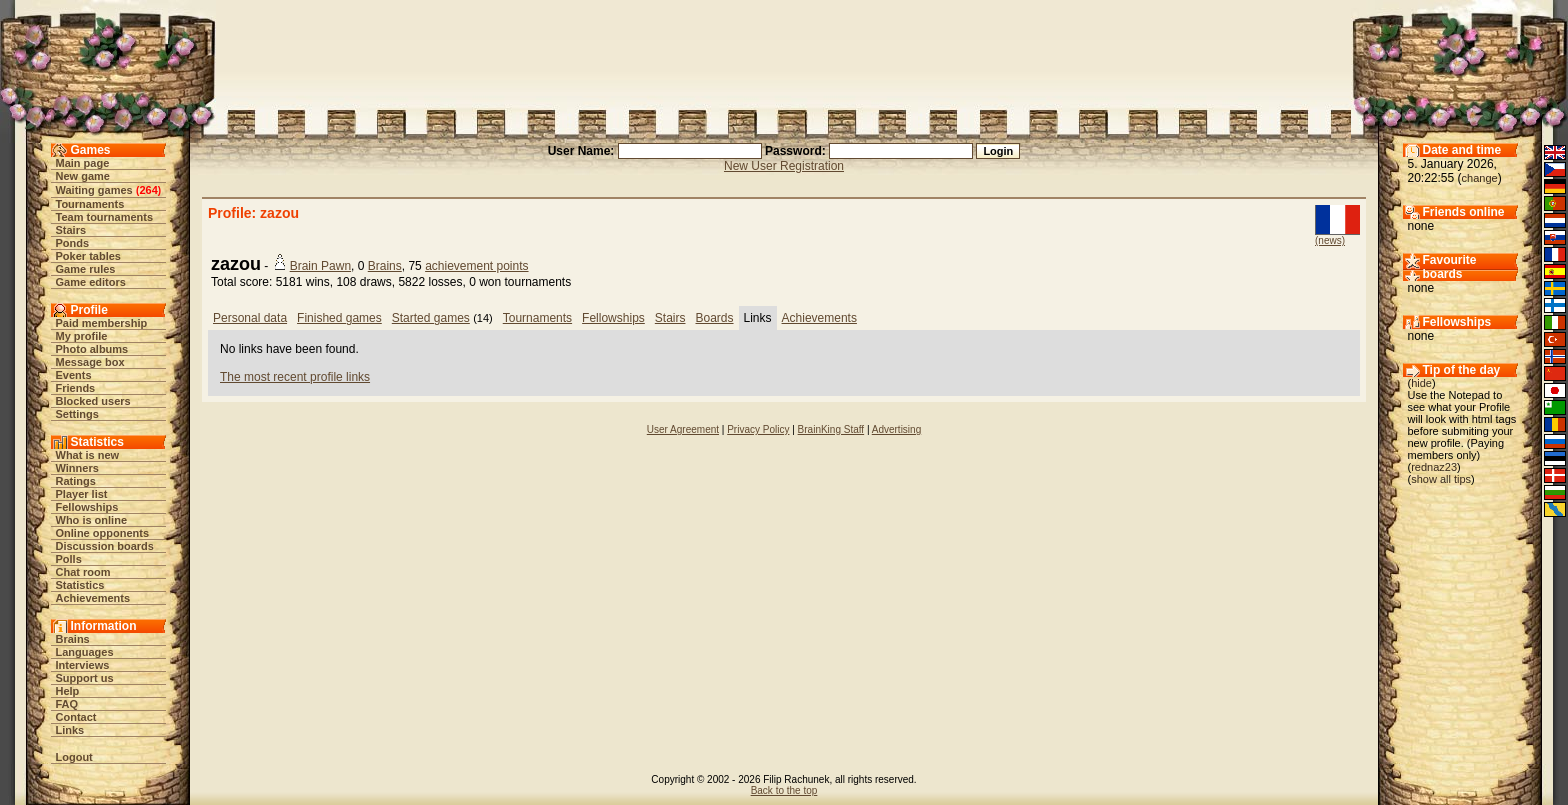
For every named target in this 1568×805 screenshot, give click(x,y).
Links (70, 730)
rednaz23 (1434, 467)
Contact (76, 717)
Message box (90, 362)
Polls (69, 559)
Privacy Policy (758, 429)
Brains (73, 639)
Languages (85, 652)
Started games (431, 318)
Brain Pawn (320, 266)
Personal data (250, 318)
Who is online (92, 520)
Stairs (71, 230)
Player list (82, 494)
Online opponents (103, 533)
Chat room (83, 572)
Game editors (91, 282)
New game (83, 176)
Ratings (76, 481)
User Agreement (683, 429)
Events (74, 375)
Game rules (86, 269)
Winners (77, 468)
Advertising (896, 429)
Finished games (339, 318)
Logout (74, 757)
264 (148, 190)
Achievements (93, 598)
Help (68, 691)
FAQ (67, 704)
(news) (1330, 240)
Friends (76, 388)
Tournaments (90, 204)
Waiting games (94, 190)
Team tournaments (105, 217)
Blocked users (93, 401)
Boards (715, 318)
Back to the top (784, 790)
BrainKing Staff (831, 429)
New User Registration (784, 166)
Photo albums (92, 349)
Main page (83, 163)
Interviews (83, 665)
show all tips (1441, 479)
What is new (88, 455)
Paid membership (102, 323)
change (1480, 178)
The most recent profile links (295, 377)
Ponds (73, 243)
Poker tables (88, 256)
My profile (82, 336)
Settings (77, 414)
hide (1421, 383)
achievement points (476, 266)
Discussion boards (105, 546)
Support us (85, 678)
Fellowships (87, 507)
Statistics (80, 585)
